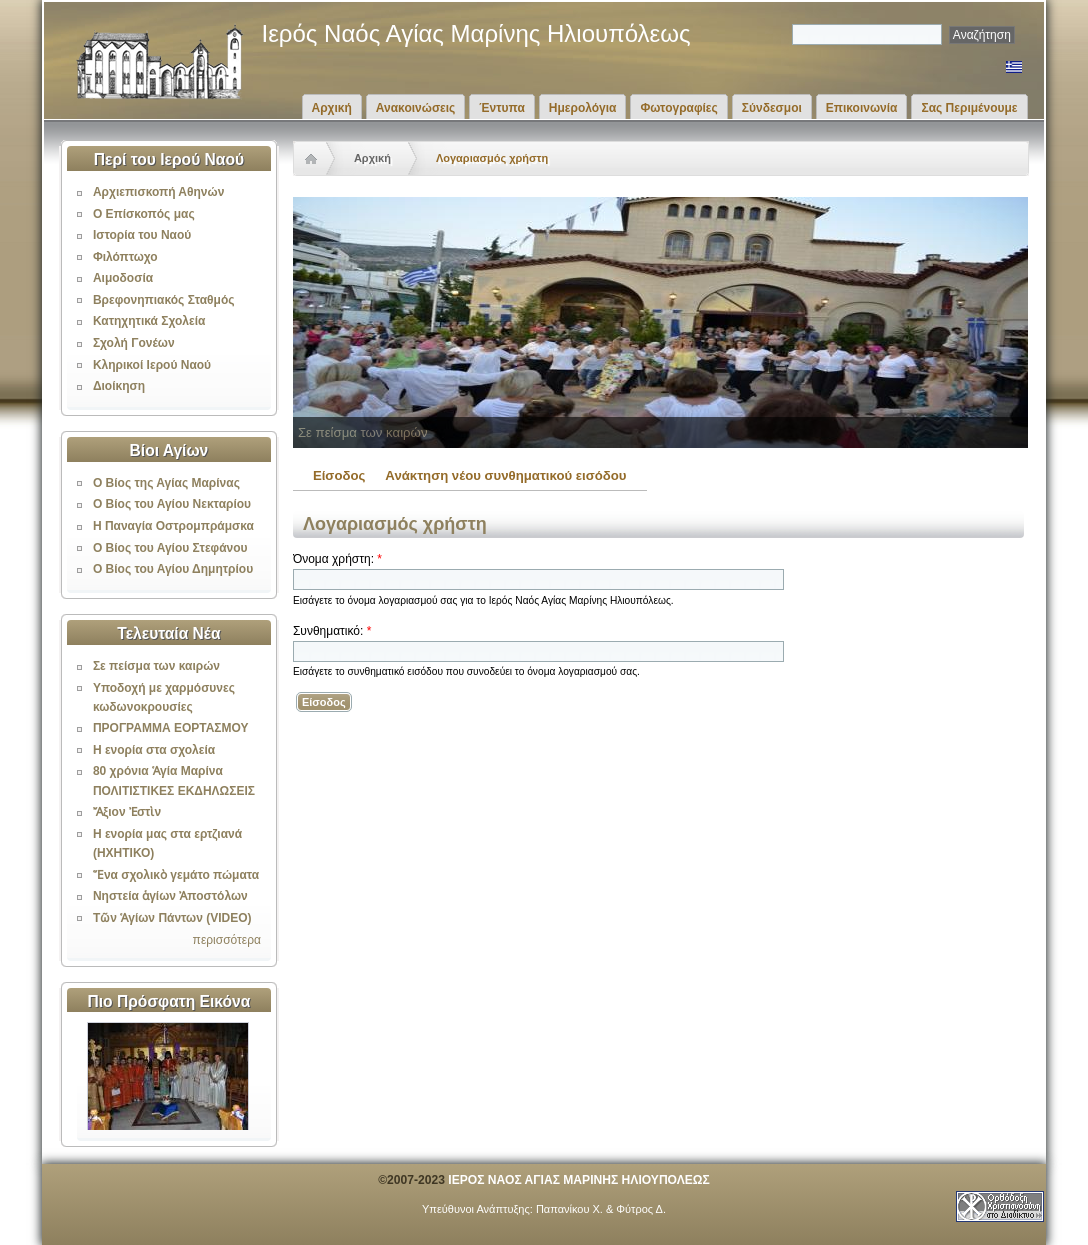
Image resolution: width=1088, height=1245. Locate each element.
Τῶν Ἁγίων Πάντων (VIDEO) (172, 918)
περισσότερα (227, 940)
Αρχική (332, 108)
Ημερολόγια (583, 108)
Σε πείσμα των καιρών (156, 666)
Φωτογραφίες (678, 108)
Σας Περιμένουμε (969, 108)
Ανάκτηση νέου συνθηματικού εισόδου (505, 475)
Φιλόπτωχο (125, 257)
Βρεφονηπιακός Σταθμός (164, 300)
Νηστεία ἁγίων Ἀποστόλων (170, 896)
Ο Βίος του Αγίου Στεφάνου (170, 548)
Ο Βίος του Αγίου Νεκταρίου (172, 504)
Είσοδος (339, 475)
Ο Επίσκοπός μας (144, 214)
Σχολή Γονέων (134, 343)
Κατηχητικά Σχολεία (149, 321)
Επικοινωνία (862, 108)
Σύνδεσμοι (772, 108)
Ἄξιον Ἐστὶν (127, 812)
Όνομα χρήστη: (337, 559)
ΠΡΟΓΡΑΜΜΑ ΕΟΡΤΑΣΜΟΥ (171, 728)
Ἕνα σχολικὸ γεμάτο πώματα (176, 875)
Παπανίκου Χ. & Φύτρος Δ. (601, 1209)
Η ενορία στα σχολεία (154, 750)
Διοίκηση (119, 386)
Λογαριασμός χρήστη (492, 158)
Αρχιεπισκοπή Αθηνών (158, 192)
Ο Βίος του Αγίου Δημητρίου (173, 569)
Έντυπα (501, 108)
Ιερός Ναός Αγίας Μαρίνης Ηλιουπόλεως (476, 33)
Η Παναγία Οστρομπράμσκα (173, 526)
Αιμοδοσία (123, 278)
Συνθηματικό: (332, 631)
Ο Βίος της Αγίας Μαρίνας (166, 483)
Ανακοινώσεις (416, 108)
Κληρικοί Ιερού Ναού (152, 365)
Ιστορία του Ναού (142, 235)
